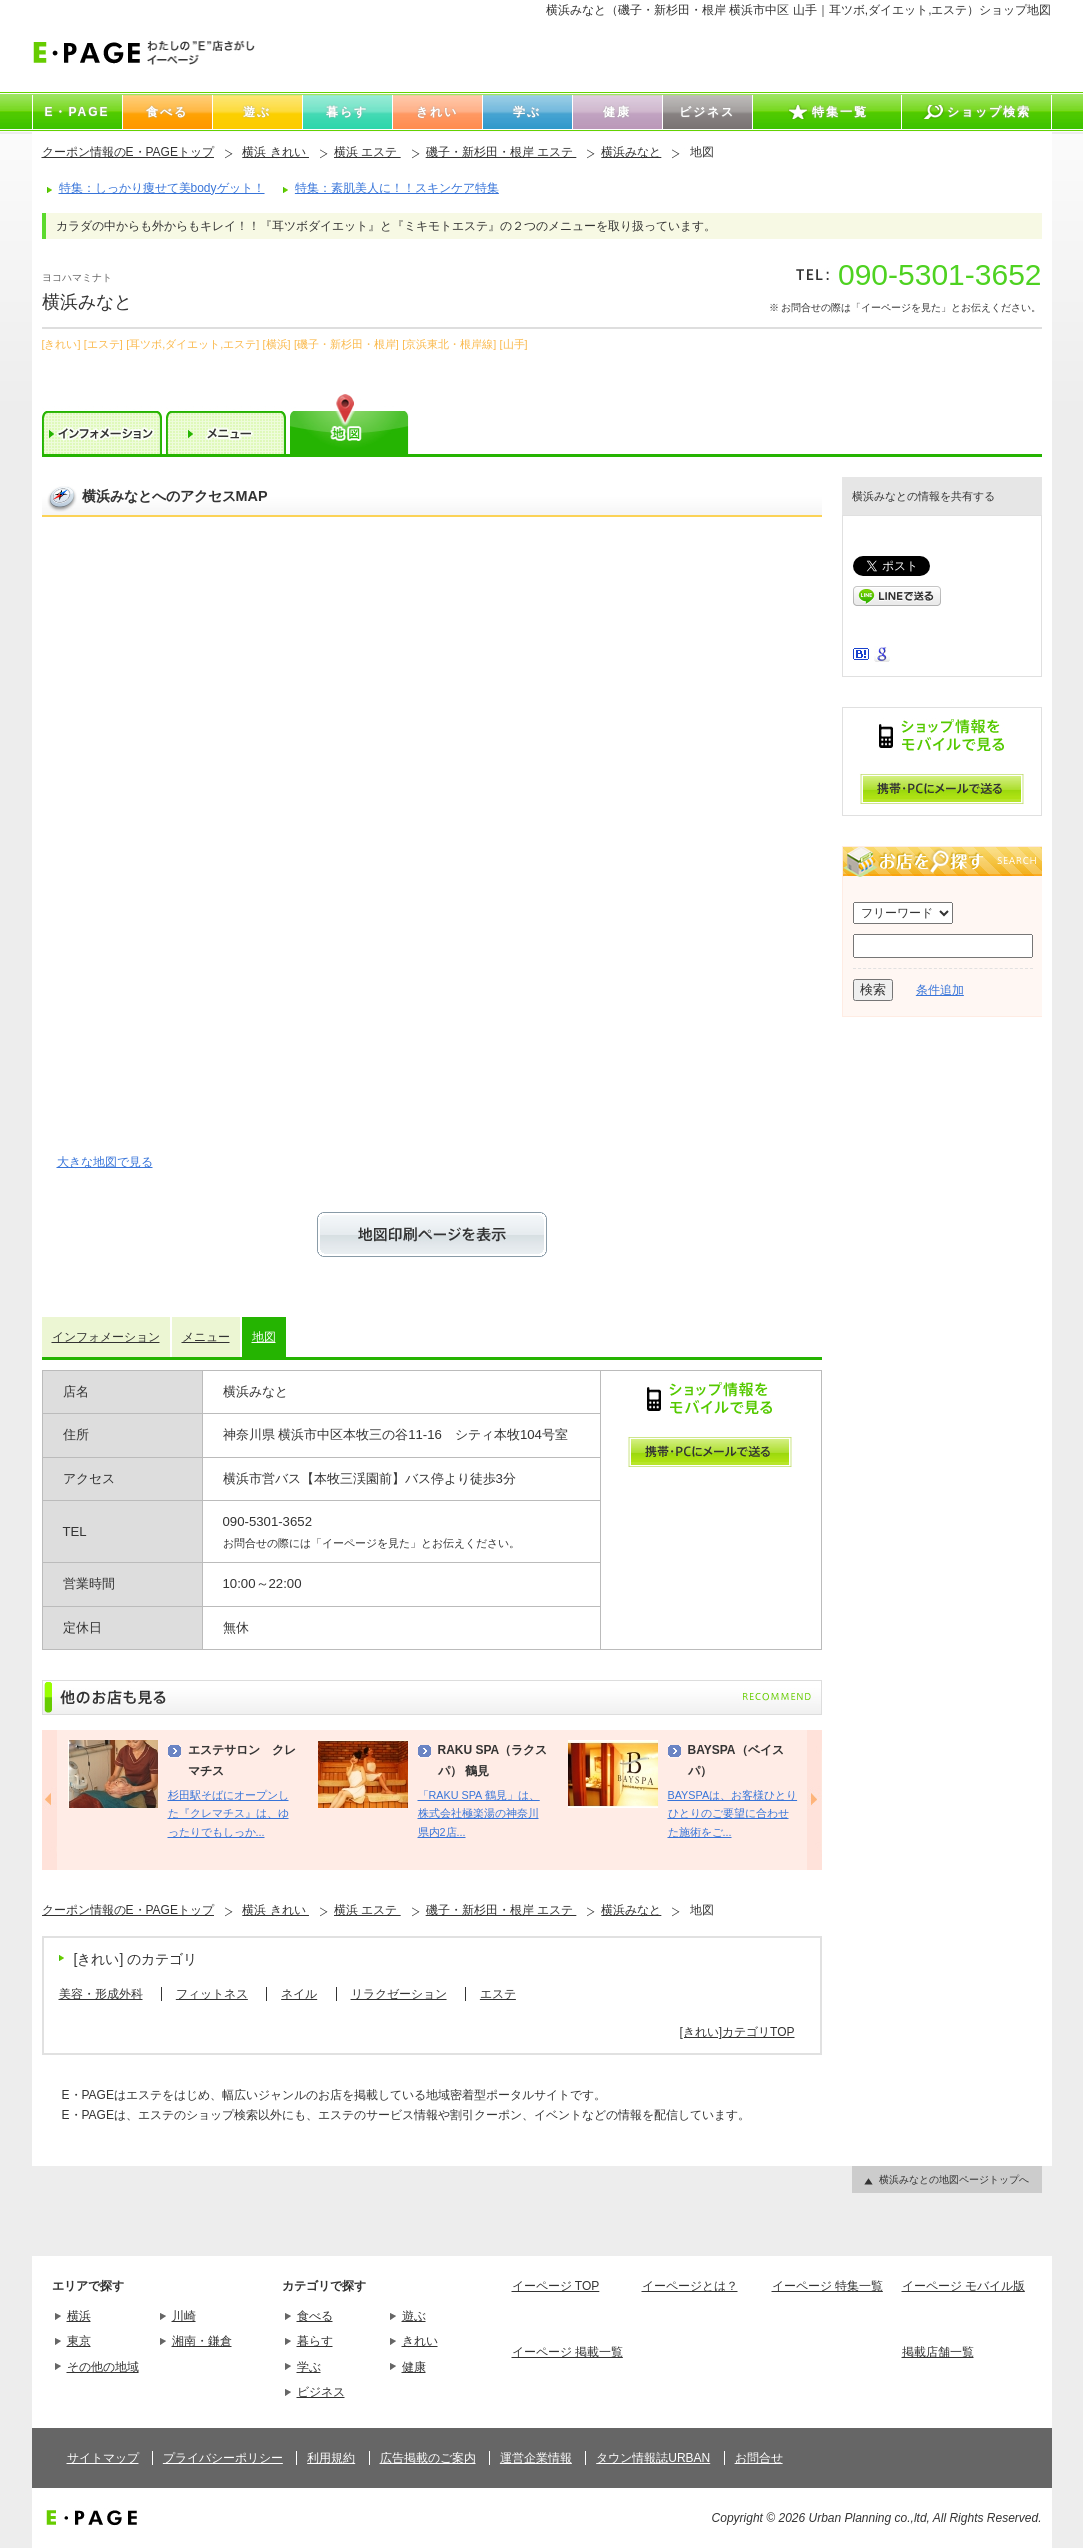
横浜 (79, 2316)
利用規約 (331, 2458)
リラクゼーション (399, 1994)
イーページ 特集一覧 (827, 2286)
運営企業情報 (536, 2458)
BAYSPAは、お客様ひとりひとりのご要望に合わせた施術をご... (733, 1813)
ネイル (299, 1994)
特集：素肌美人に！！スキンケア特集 (397, 188)
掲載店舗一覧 (938, 2352)
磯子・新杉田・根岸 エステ (501, 152)
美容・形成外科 (101, 1994)
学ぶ (309, 2367)
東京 (79, 2341)
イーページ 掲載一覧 (567, 2352)
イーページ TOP (556, 2286)
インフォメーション (106, 1337)
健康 (414, 2367)
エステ (498, 1994)
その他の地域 (103, 2367)
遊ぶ (414, 2316)
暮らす (315, 2341)
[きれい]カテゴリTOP (736, 2032)
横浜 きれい (275, 152)
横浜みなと (631, 152)
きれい (420, 2341)
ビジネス (321, 2392)
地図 (264, 1337)
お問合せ (759, 2458)
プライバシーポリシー (223, 2458)
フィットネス (212, 1994)
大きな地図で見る (105, 1162)
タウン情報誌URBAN (653, 2458)
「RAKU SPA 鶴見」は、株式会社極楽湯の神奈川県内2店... (479, 1813)
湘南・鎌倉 (202, 2341)
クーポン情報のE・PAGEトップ (128, 152)
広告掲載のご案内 (428, 2458)
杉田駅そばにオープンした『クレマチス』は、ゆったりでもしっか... (228, 1813)
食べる (315, 2316)
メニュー (206, 1337)
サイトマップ (103, 2458)
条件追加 (940, 990)
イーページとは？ (690, 2286)
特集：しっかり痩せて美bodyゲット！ (162, 188)
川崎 (184, 2316)
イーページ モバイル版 (963, 2286)
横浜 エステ (367, 152)
